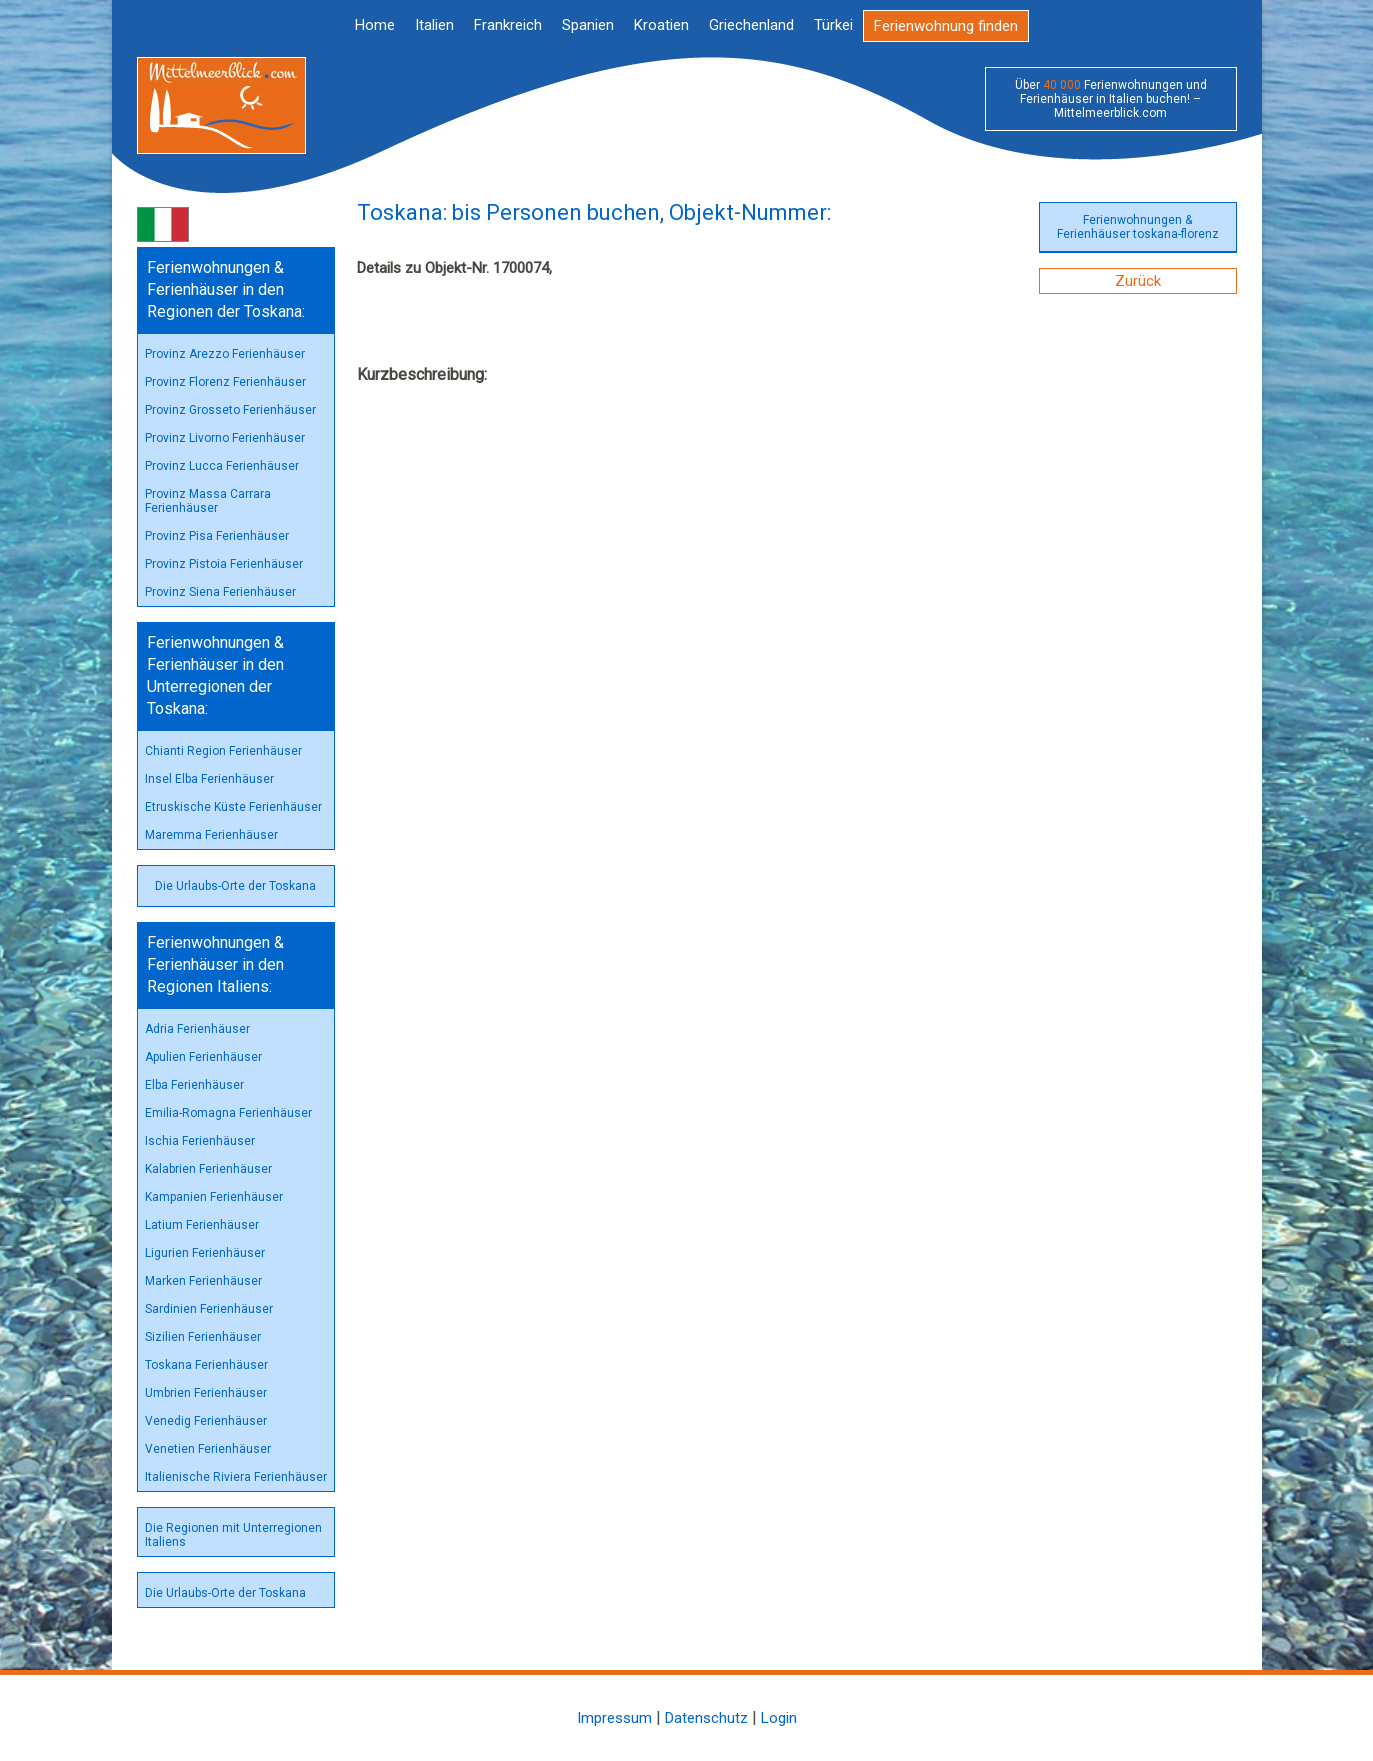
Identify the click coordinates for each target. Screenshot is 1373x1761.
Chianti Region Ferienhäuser (223, 751)
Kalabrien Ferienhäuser (208, 1169)
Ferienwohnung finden (946, 26)
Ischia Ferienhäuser (200, 1141)
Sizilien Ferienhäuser (203, 1337)
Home (375, 25)
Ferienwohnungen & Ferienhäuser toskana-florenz (1138, 227)
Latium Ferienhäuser (202, 1225)
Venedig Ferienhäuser (206, 1421)
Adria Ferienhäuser (197, 1029)
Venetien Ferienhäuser (208, 1449)
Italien (434, 25)
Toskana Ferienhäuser (206, 1365)
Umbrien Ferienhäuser (206, 1393)
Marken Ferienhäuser (203, 1281)
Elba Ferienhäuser (194, 1085)
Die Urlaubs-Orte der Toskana (235, 886)
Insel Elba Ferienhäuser (209, 779)
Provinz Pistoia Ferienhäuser (224, 564)
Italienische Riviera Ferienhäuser (236, 1477)
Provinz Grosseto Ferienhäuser (230, 410)
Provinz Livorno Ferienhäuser (225, 438)
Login (779, 1718)
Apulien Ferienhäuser (203, 1057)
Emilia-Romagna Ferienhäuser (228, 1113)
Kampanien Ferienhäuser (214, 1197)
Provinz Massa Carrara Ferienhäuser (208, 501)
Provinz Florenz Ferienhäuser (225, 382)
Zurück (1138, 281)
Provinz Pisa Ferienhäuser (217, 536)
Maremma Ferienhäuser (211, 835)
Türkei (833, 25)
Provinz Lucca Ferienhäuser (222, 466)
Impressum (614, 1718)
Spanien (588, 25)
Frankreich (508, 25)
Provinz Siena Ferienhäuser (220, 592)
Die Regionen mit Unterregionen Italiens (233, 1535)
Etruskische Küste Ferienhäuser (233, 807)
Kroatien (661, 25)
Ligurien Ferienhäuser (205, 1253)
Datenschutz (706, 1718)
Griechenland (751, 25)
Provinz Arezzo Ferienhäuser (225, 354)
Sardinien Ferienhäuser (209, 1309)
